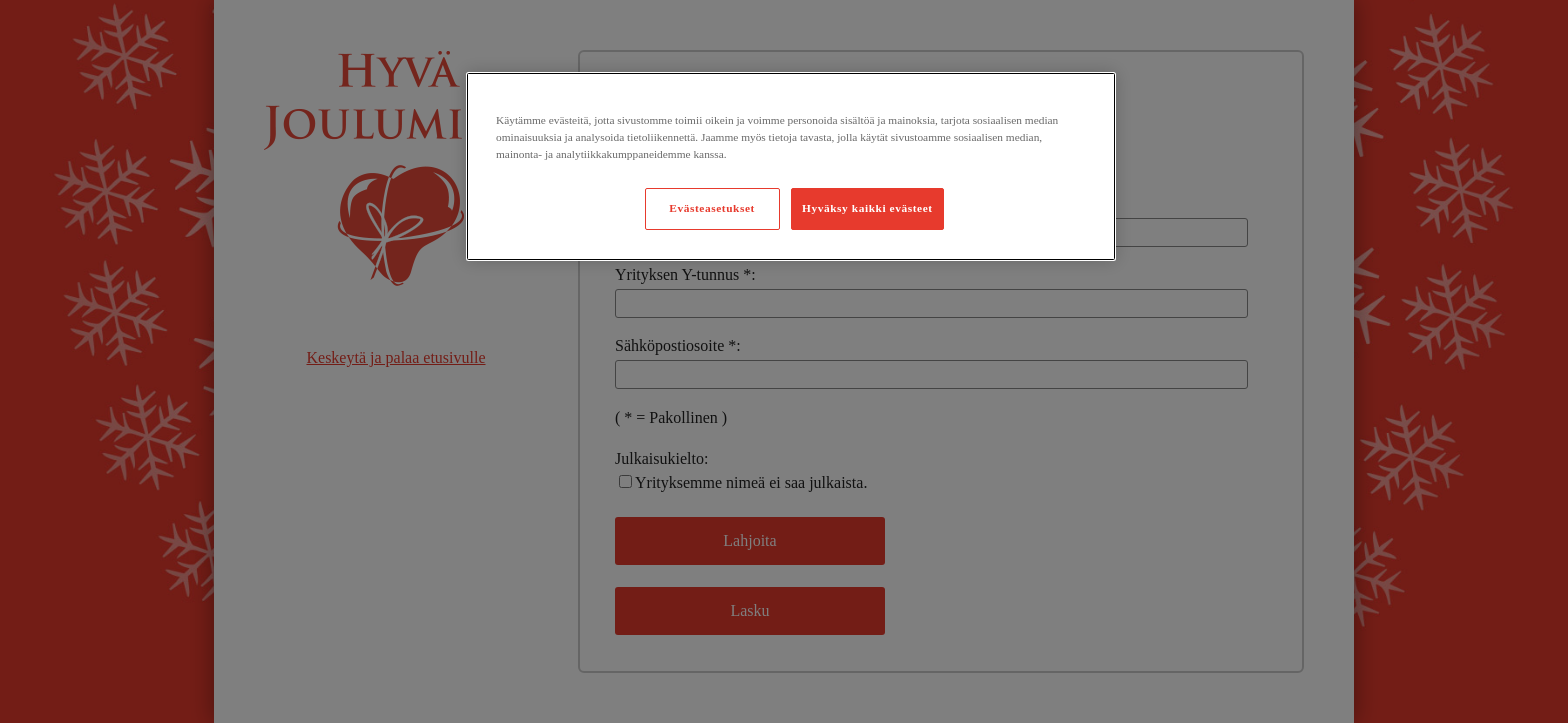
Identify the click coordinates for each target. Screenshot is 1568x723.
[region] (791, 166)
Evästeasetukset (712, 208)
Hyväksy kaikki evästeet (867, 208)
